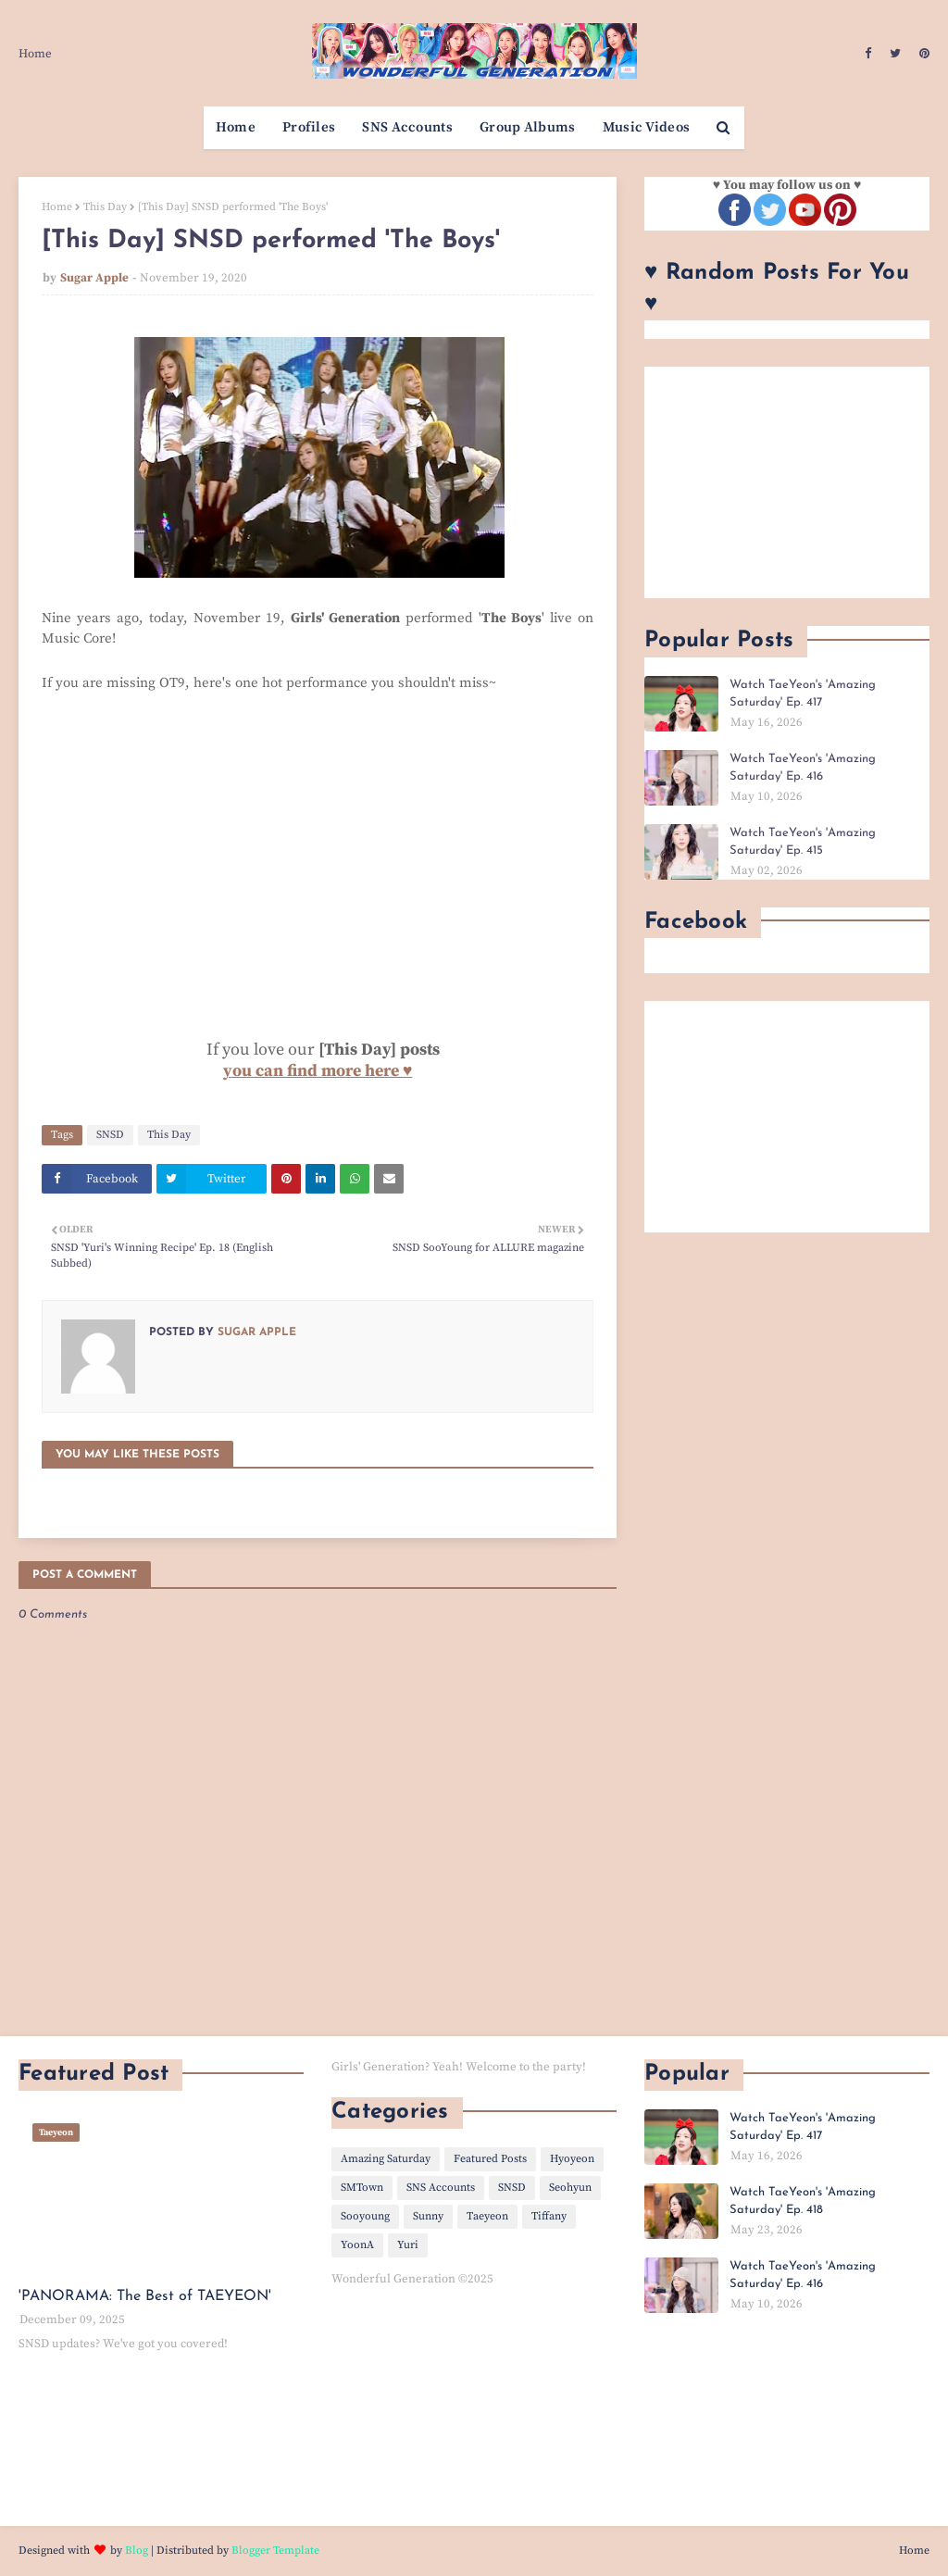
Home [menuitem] (236, 127)
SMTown (362, 2188)
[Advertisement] (786, 482)
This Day (105, 207)
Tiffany (549, 2216)
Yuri (407, 2245)
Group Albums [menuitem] (528, 127)
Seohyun (570, 2188)
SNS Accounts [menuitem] (407, 127)
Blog (136, 2550)
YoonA (357, 2245)
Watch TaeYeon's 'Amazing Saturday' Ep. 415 (803, 842)
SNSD (110, 1135)
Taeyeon (487, 2216)
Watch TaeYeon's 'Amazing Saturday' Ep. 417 (803, 694)
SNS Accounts (440, 2188)
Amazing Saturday (385, 2159)
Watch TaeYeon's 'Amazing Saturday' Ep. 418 (803, 2201)
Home (35, 53)
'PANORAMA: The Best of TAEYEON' (145, 2296)
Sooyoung (365, 2216)
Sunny (428, 2216)
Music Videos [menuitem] (647, 127)
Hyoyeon (572, 2159)
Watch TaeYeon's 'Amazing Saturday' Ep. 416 (803, 768)
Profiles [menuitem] (308, 127)
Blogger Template (275, 2550)
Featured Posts (490, 2159)
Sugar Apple (94, 277)
